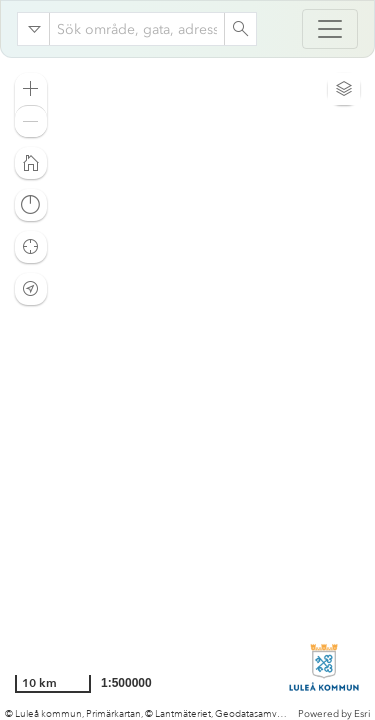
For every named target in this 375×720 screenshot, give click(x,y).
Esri (362, 714)
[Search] (240, 29)
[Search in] (34, 29)
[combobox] (137, 29)
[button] (31, 89)
